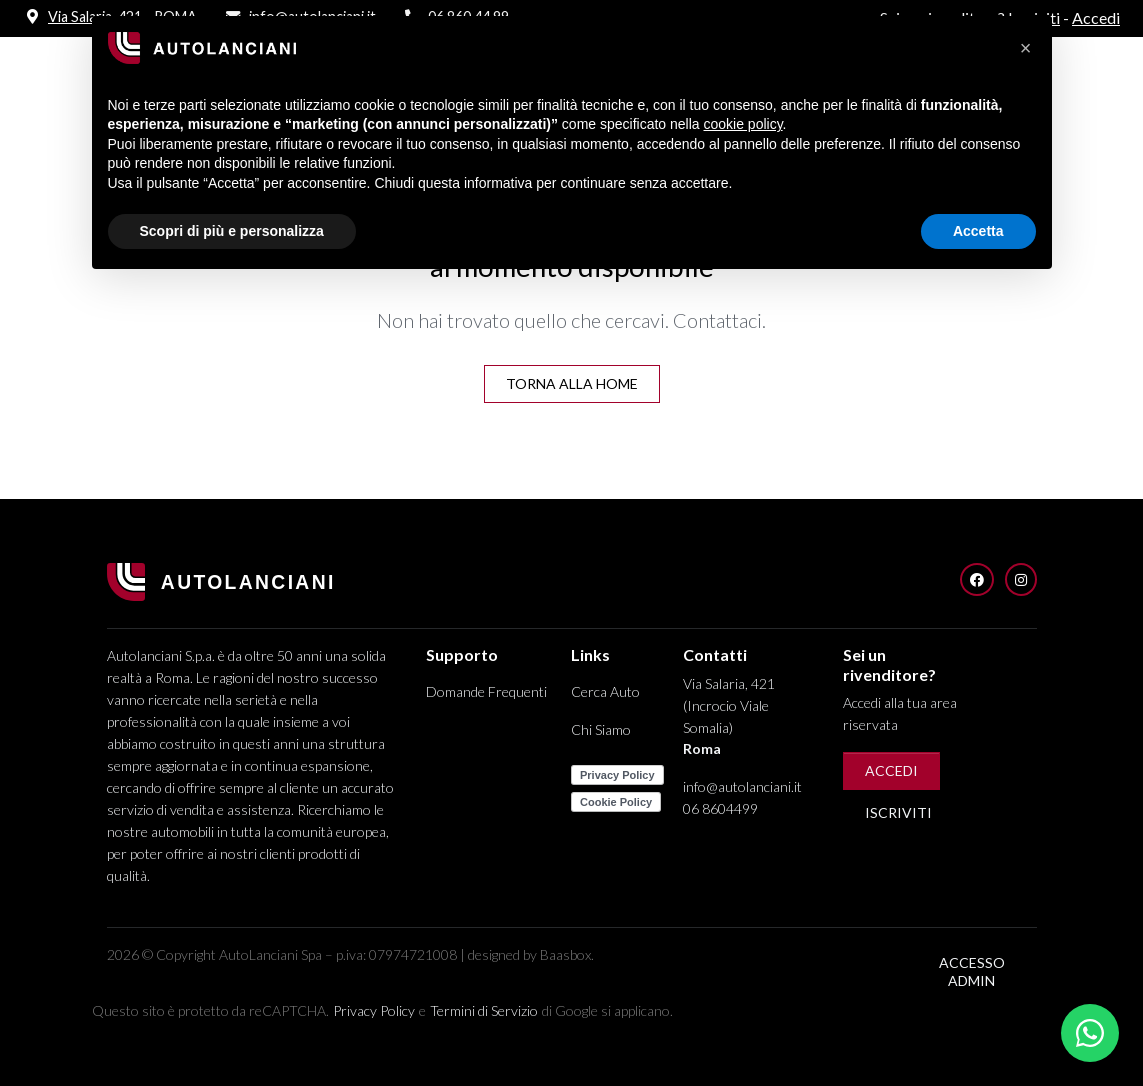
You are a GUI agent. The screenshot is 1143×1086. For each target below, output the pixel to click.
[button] (1026, 48)
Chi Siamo (601, 729)
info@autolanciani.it (742, 786)
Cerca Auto (605, 691)
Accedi (891, 770)
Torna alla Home (572, 383)
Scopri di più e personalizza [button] (232, 231)
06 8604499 (720, 808)
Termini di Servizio (484, 1010)
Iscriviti (898, 812)
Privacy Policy (374, 1010)
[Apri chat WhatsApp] (1090, 1033)
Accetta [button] (978, 231)
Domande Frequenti (486, 691)
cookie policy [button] (742, 124)
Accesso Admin (972, 971)
